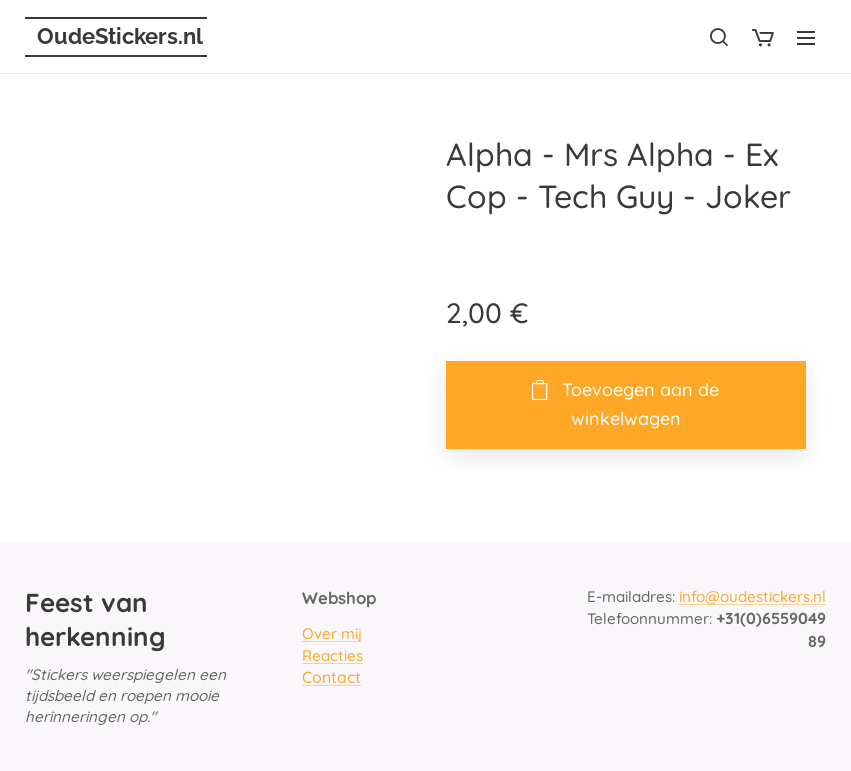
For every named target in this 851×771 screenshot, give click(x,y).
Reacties (332, 654)
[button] (719, 37)
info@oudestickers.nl (752, 596)
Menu (806, 38)
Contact (331, 677)
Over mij (332, 633)
